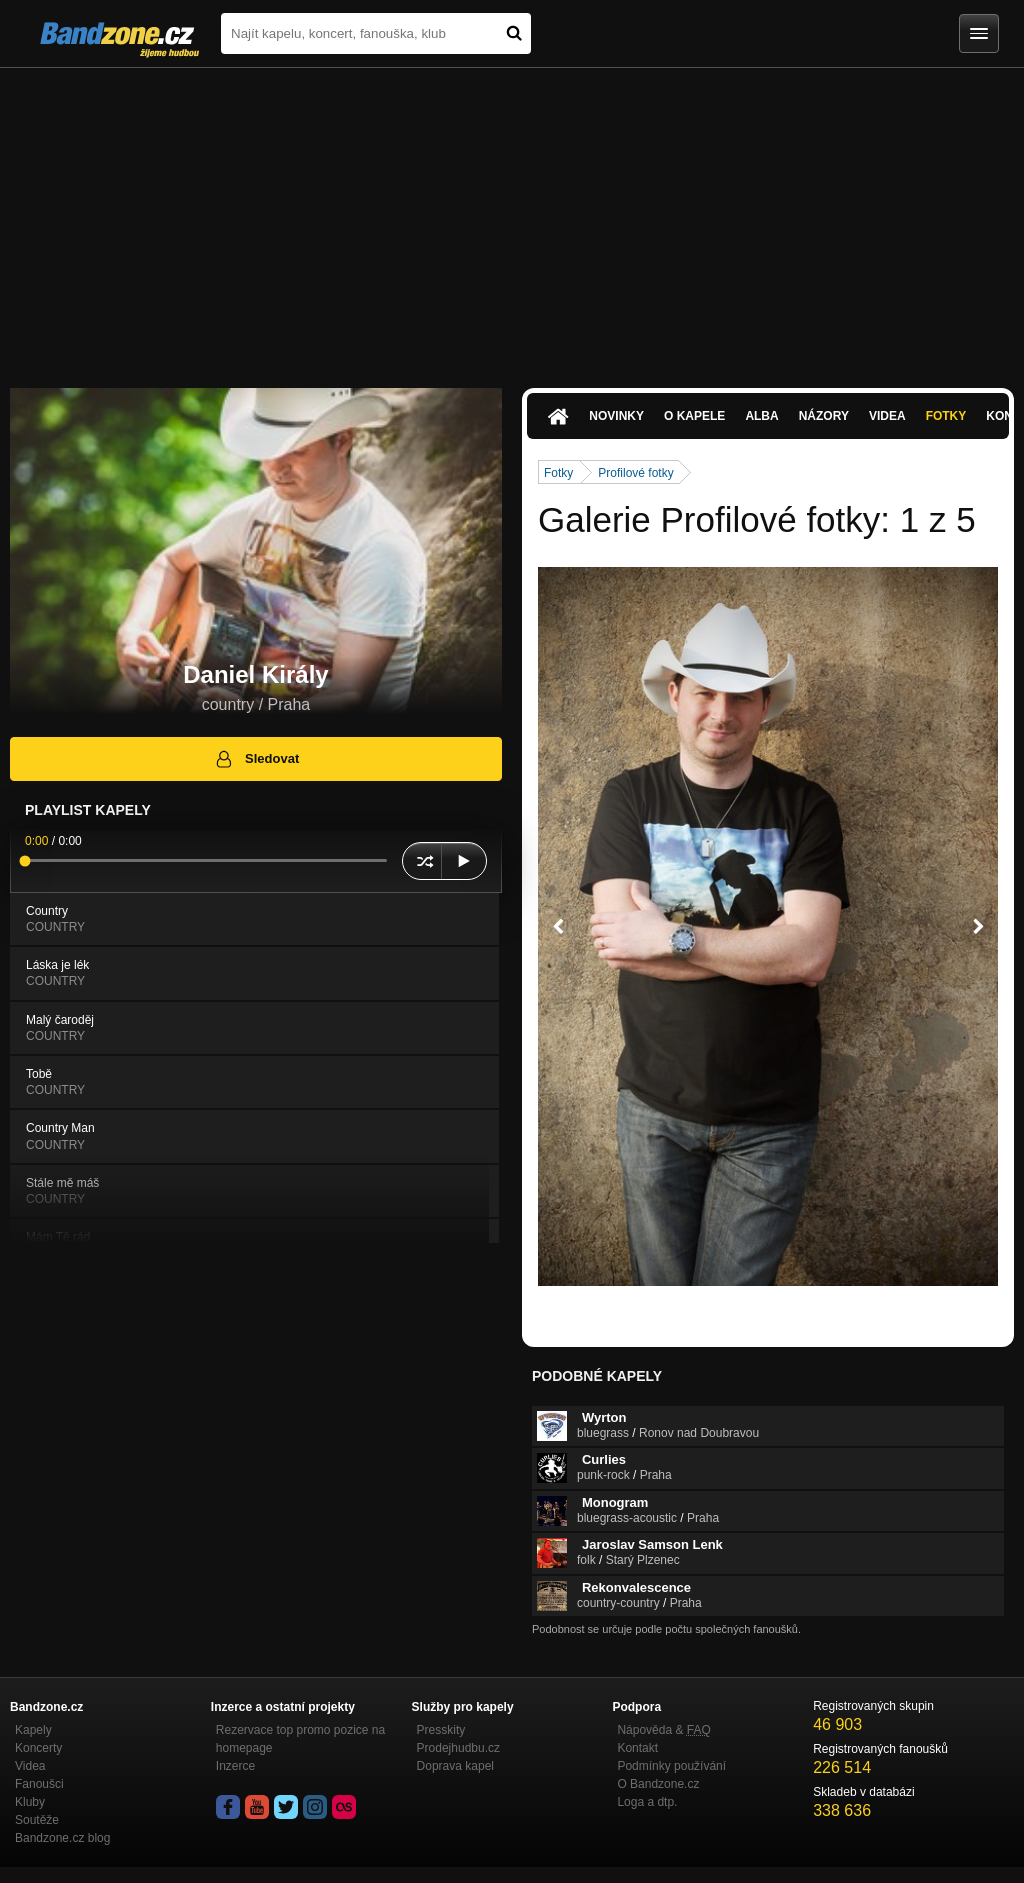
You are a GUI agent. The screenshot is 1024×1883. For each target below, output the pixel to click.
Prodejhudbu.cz (458, 1748)
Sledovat (256, 759)
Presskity (441, 1730)
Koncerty (38, 1748)
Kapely (33, 1730)
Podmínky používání (671, 1766)
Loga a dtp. (647, 1802)
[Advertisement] (512, 218)
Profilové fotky (635, 473)
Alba (761, 416)
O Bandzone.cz (658, 1784)
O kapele (694, 416)
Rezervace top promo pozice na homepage (300, 1739)
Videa (887, 416)
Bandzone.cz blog (62, 1838)
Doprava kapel (455, 1766)
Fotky (946, 416)
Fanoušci (39, 1784)
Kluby (30, 1802)
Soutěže (37, 1820)
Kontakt (637, 1748)
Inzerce (235, 1766)
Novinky (616, 416)
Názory (824, 416)
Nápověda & (663, 1730)
